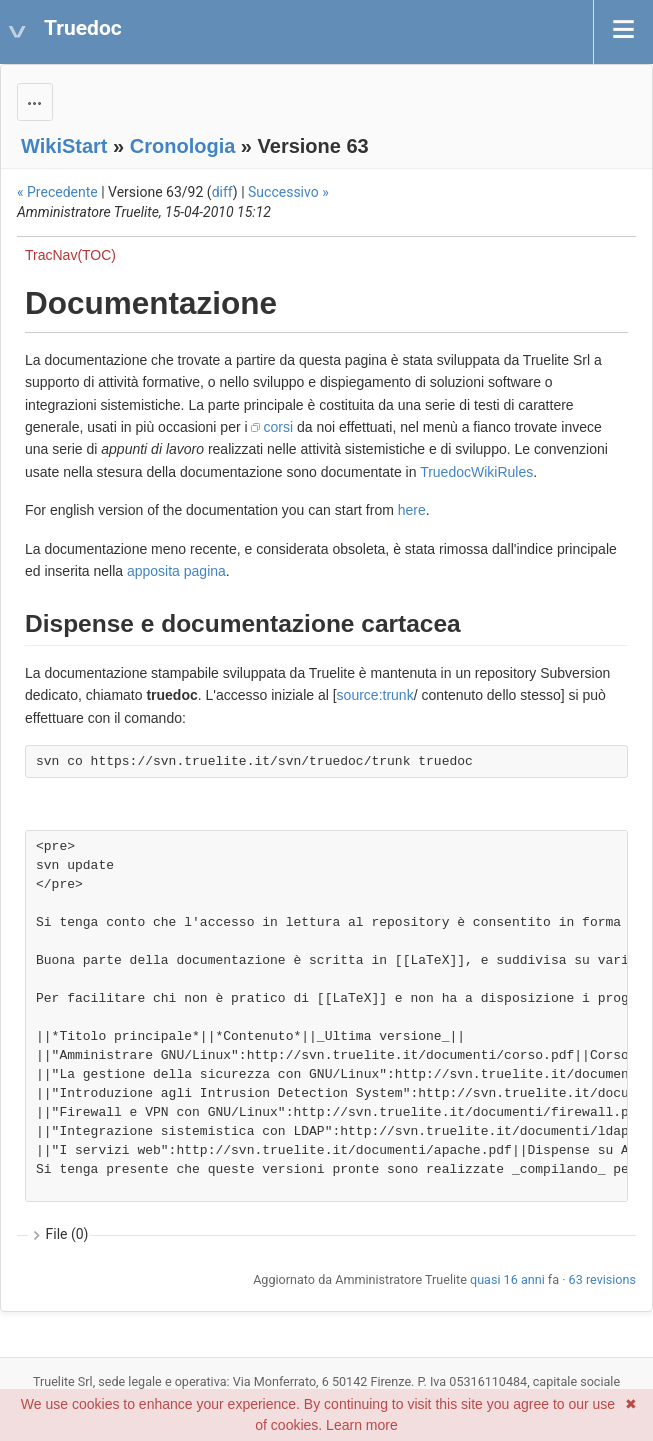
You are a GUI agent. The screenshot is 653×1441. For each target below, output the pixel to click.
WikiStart (64, 146)
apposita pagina (176, 571)
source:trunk (375, 695)
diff (222, 192)
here (412, 510)
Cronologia (183, 146)
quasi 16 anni (507, 1279)
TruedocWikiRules (476, 472)
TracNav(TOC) (70, 255)
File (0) (67, 1234)
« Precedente (57, 192)
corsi (278, 427)
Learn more (362, 1425)
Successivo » (288, 192)
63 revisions (602, 1279)
